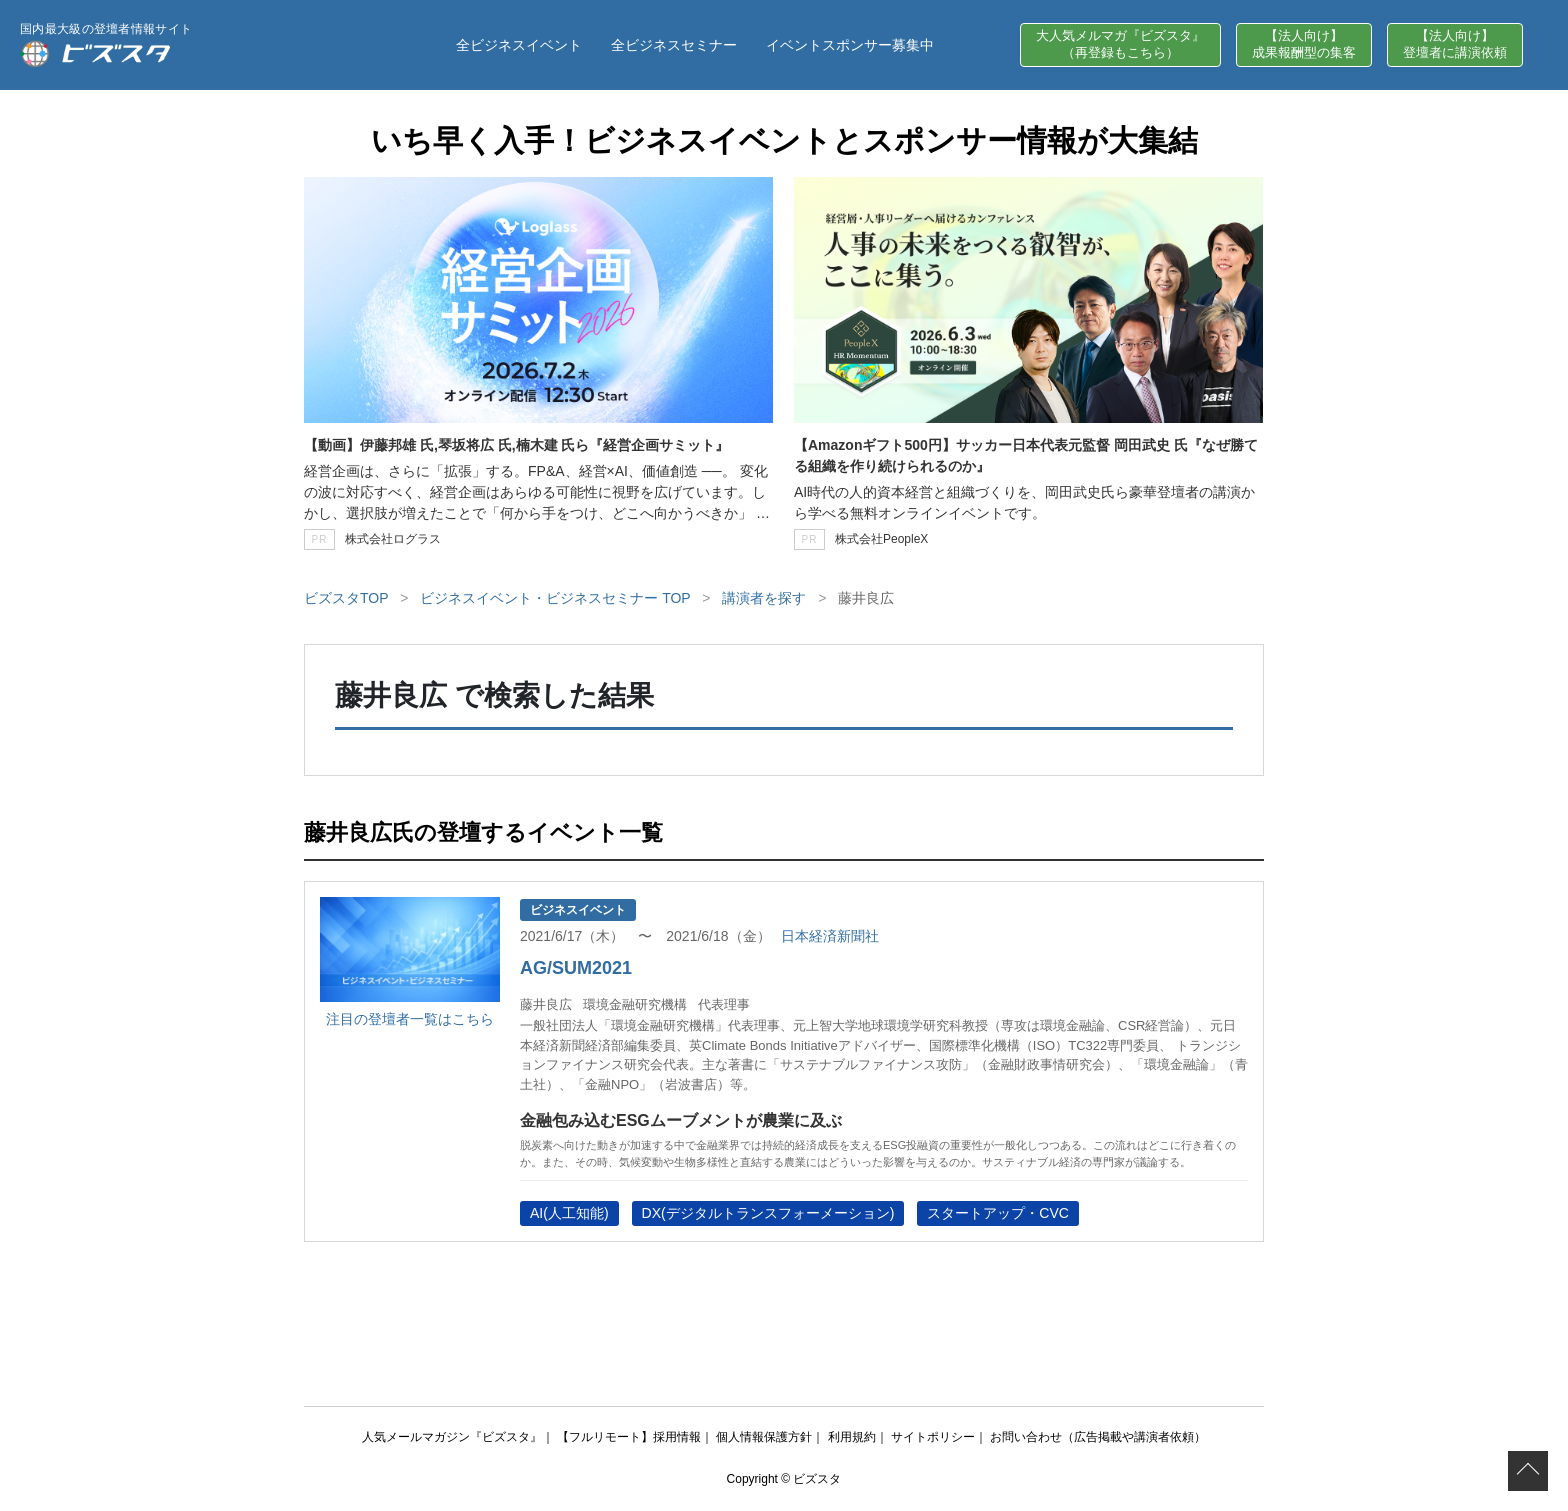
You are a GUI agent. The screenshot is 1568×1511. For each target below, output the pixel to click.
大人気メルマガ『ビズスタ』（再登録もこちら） (1120, 44)
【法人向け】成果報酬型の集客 (1304, 44)
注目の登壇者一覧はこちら (410, 1019)
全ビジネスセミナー (674, 45)
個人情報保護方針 (764, 1437)
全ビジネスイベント (519, 45)
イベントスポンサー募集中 (850, 45)
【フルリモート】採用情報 (629, 1437)
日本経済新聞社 (830, 936)
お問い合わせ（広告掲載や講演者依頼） (1098, 1437)
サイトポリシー (933, 1437)
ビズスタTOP (346, 598)
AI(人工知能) (569, 1213)
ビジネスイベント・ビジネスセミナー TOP (555, 598)
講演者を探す (764, 598)
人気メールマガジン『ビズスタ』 (452, 1437)
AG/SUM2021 (576, 968)
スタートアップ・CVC (998, 1213)
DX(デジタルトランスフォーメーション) (768, 1213)
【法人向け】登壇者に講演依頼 (1455, 44)
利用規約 (852, 1437)
